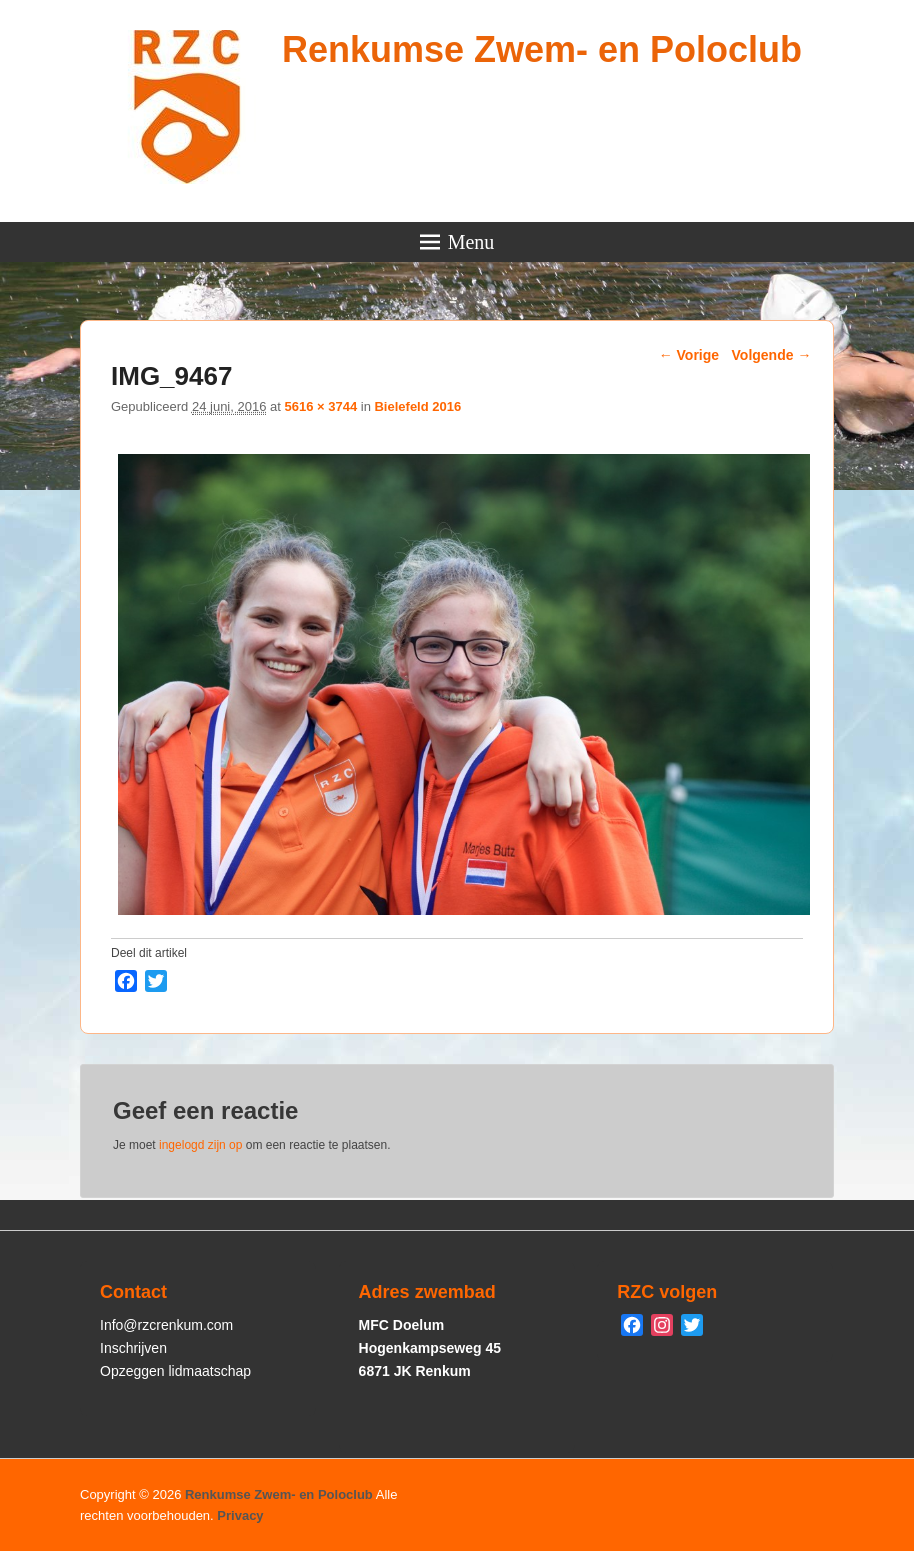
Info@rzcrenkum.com (166, 1325)
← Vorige (689, 355)
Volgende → (772, 355)
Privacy (240, 1515)
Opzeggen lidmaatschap (175, 1371)
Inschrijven (133, 1348)
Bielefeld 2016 (417, 406)
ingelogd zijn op (200, 1145)
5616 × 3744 (320, 406)
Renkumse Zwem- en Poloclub (542, 49)
